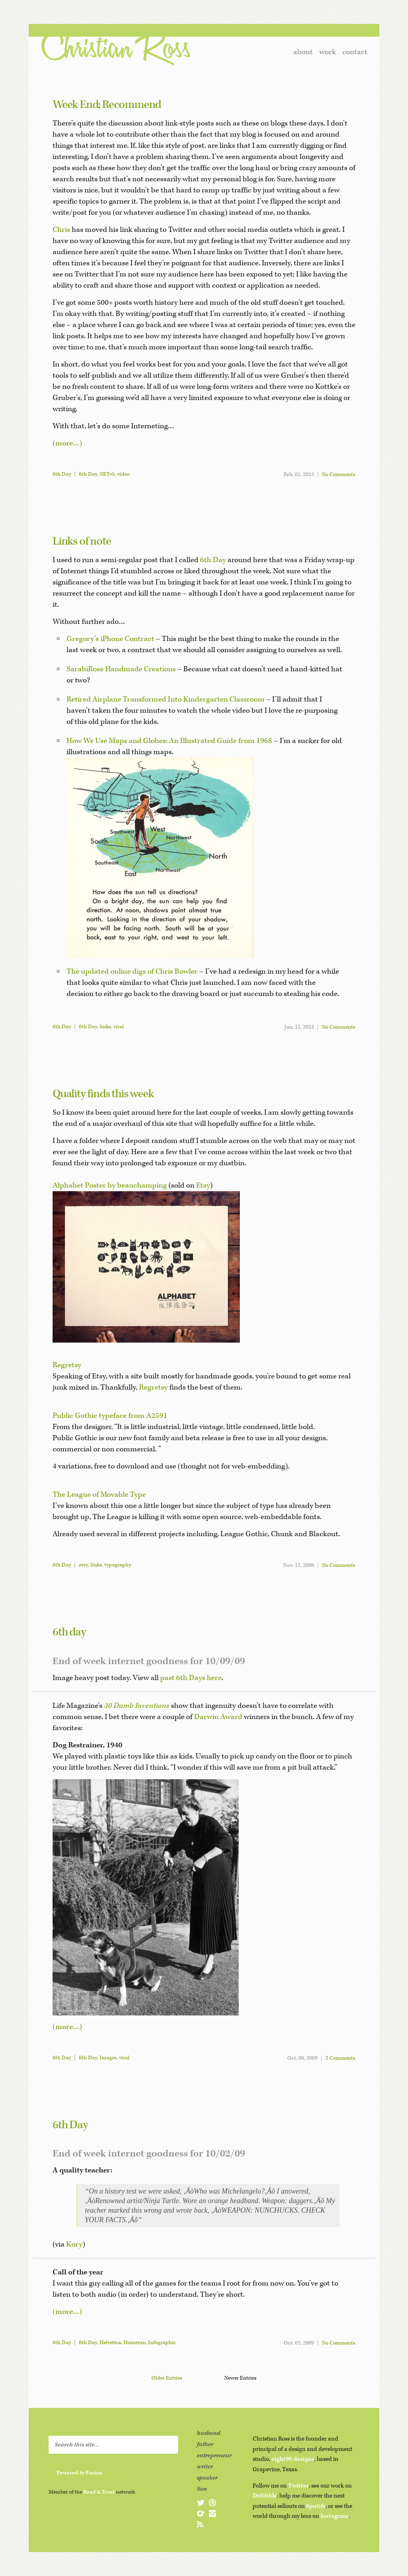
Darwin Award (218, 1717)
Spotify (316, 2506)
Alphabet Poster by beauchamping (110, 1185)
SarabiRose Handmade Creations (121, 669)
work (327, 52)
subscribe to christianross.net (201, 2524)
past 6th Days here (191, 1678)
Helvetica (110, 2342)
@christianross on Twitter (201, 2503)
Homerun (135, 2342)
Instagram (334, 2516)
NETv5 (107, 474)
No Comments (338, 474)
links (105, 1026)
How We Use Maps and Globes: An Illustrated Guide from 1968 (169, 741)
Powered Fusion (79, 2473)
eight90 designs (292, 2459)
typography (117, 1565)
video (123, 474)
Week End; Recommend (107, 104)
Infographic (162, 2342)
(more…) (67, 443)
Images (108, 2058)
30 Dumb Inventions (136, 1706)
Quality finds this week (103, 1093)
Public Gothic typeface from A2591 (110, 1416)
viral (119, 1026)
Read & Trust (99, 2492)
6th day (69, 1632)
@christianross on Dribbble (212, 2503)
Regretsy (67, 1365)
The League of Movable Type (99, 1495)
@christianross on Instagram (212, 2513)
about (303, 52)
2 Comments (340, 2058)
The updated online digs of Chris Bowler (132, 971)
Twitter (298, 2486)
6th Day (62, 474)
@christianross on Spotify (201, 2513)
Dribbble (265, 2496)
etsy (83, 1565)
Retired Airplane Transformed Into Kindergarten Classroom (166, 699)
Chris (61, 230)
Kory (74, 2244)
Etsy (203, 1185)
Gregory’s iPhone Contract (110, 639)
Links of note (82, 541)
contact (354, 52)
